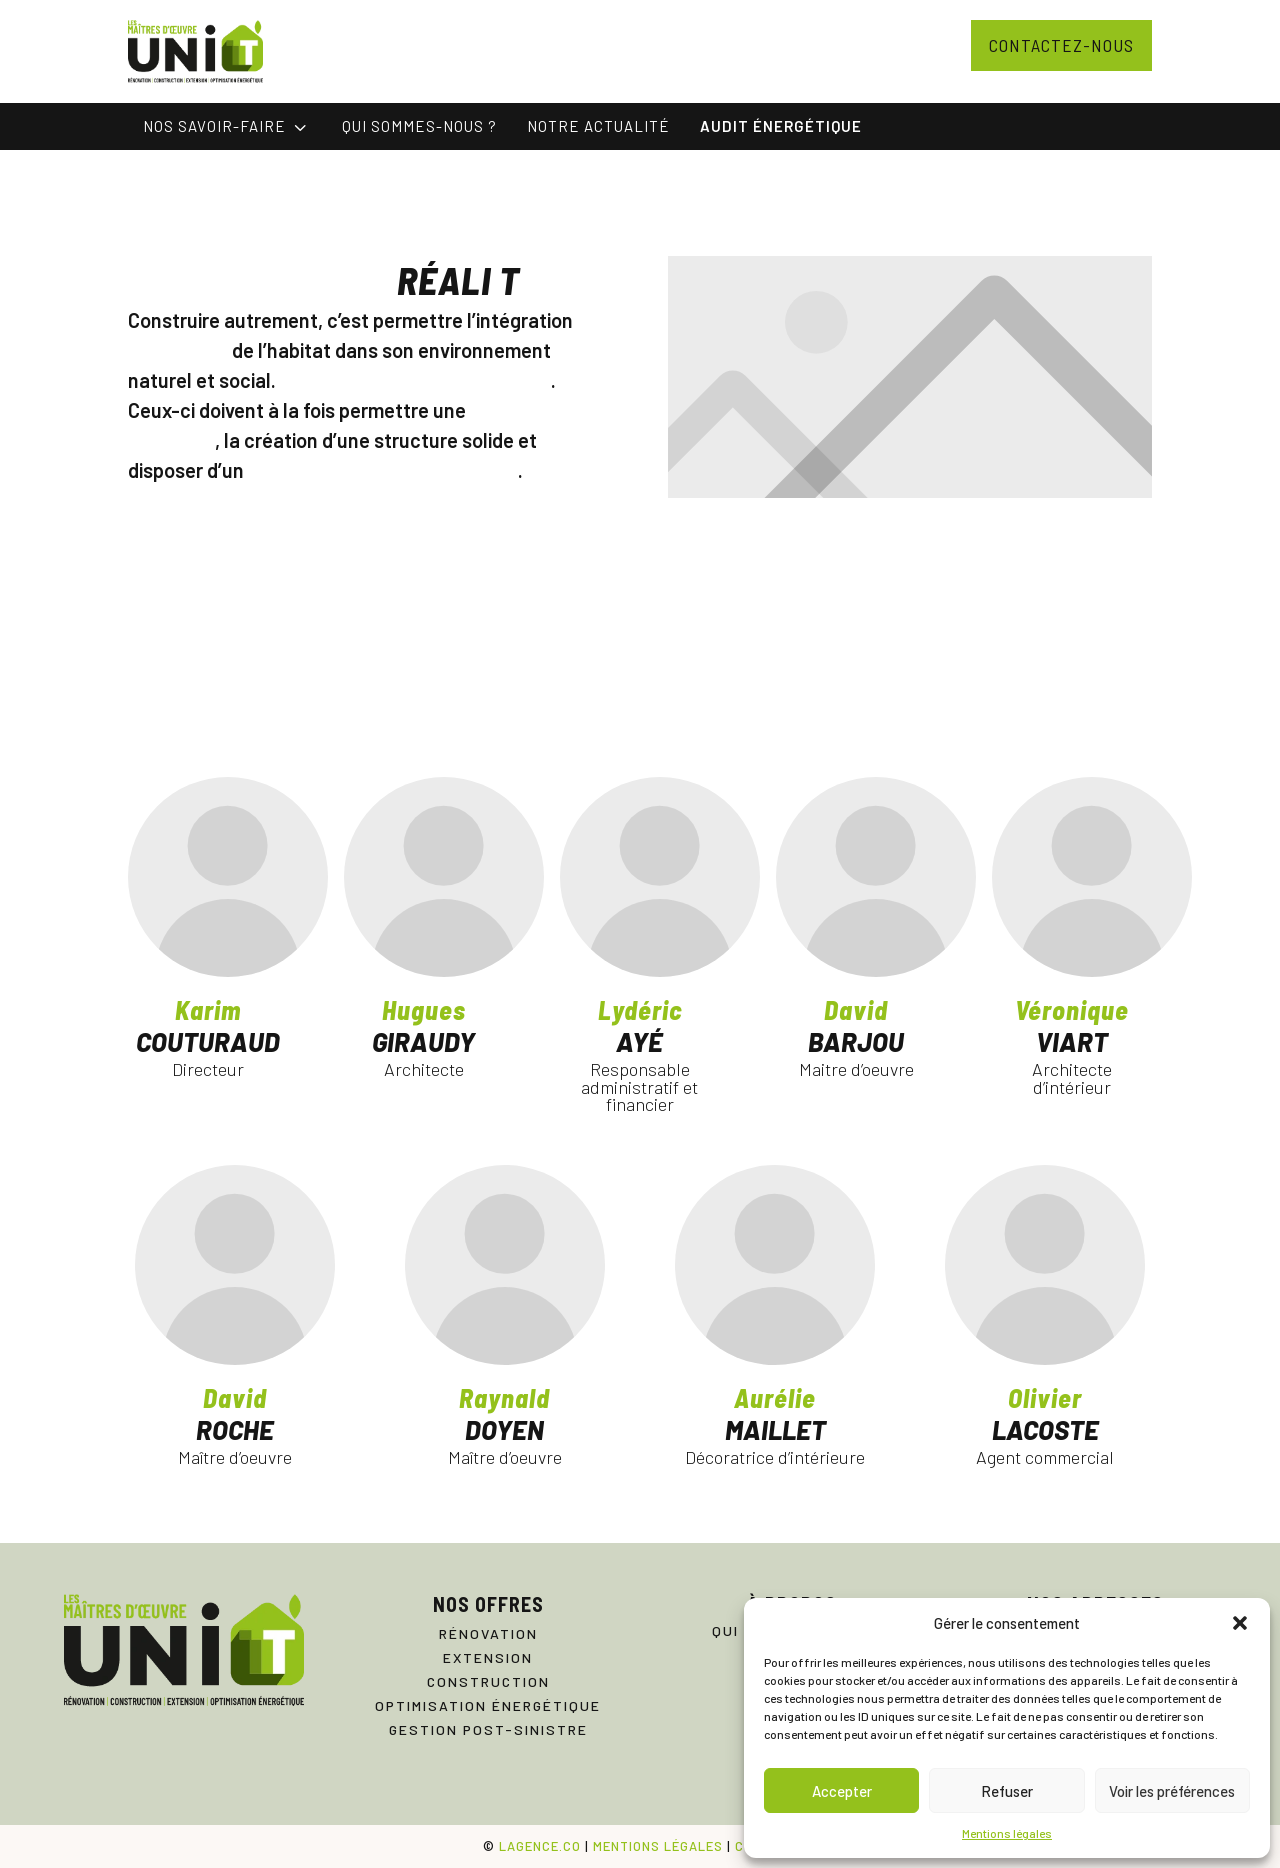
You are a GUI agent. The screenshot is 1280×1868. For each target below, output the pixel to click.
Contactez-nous (1061, 45)
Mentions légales (1007, 1833)
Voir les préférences (1172, 1791)
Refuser (1007, 1791)
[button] (1240, 1623)
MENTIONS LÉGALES (658, 1846)
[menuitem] (227, 126)
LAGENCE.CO (540, 1846)
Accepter (842, 1791)
